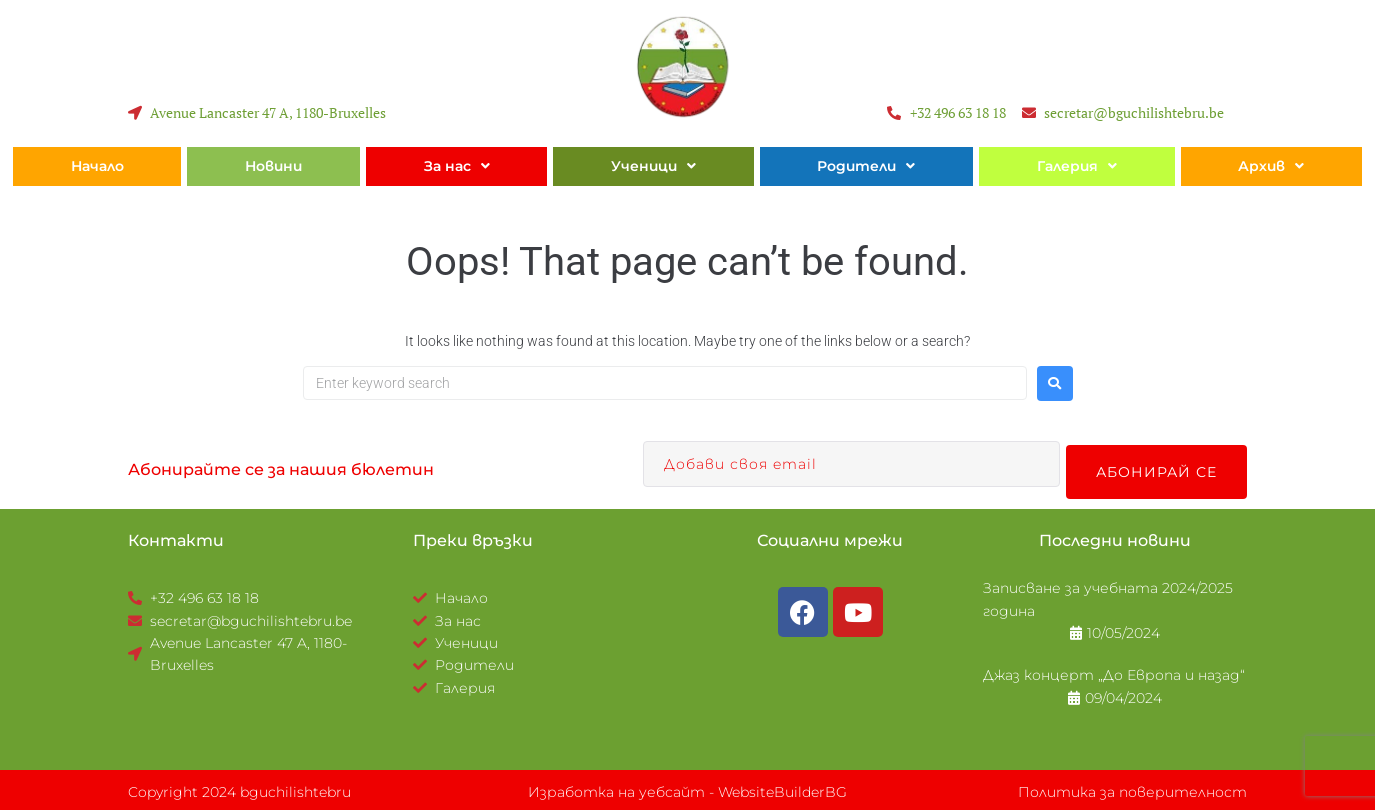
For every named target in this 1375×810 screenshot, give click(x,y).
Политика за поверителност (1132, 788)
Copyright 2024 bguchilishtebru (239, 788)
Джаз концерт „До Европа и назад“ (1114, 671)
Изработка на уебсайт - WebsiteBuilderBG (687, 788)
